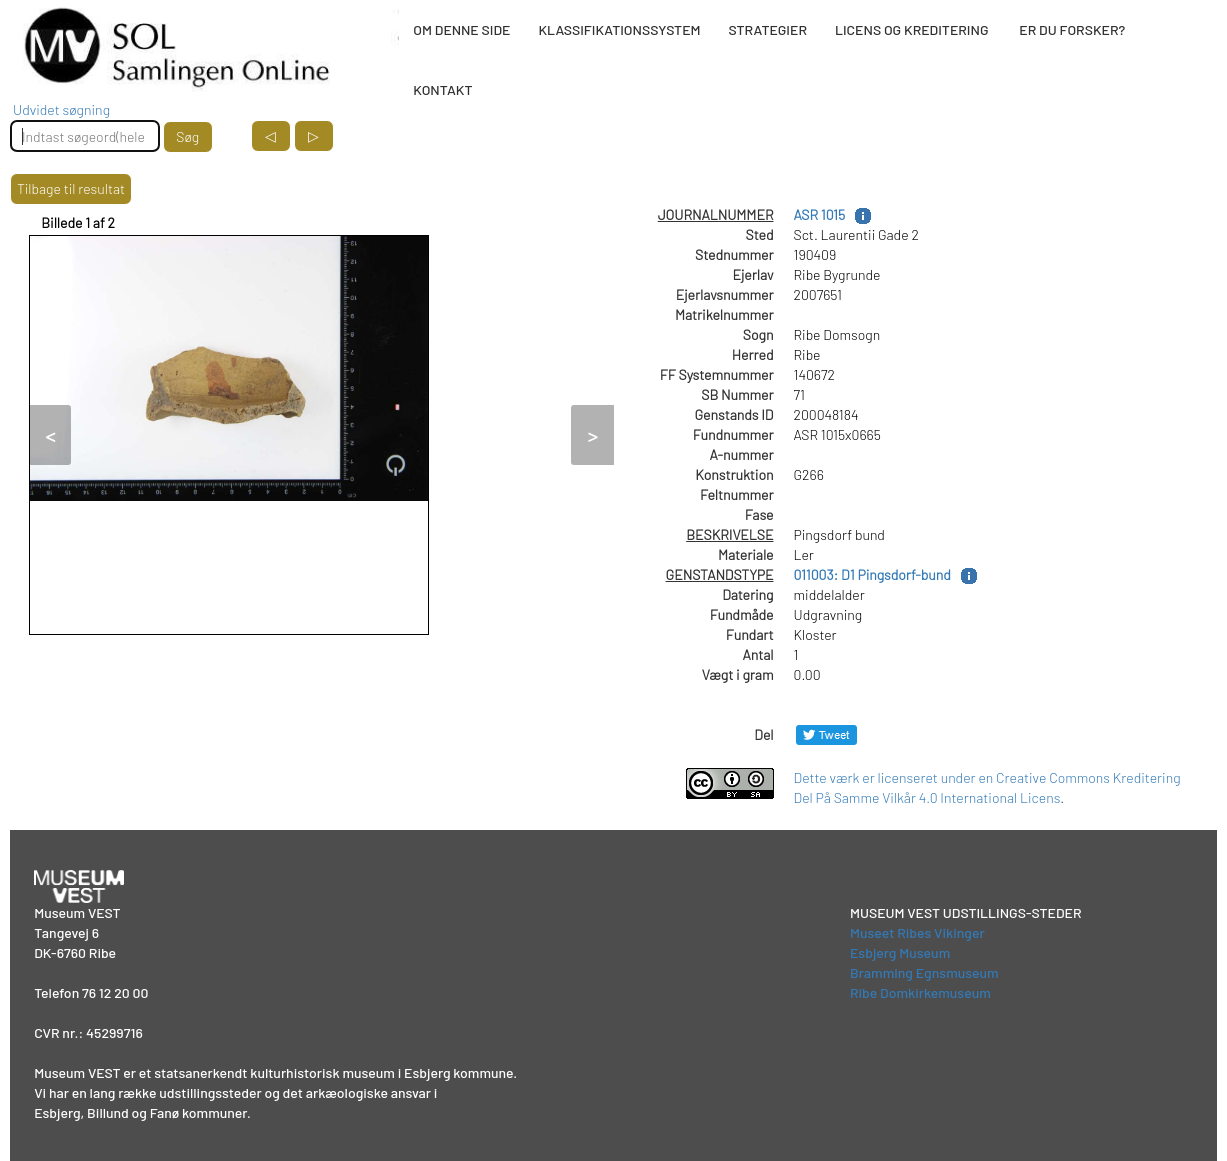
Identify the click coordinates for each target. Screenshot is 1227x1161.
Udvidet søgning (61, 109)
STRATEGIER (768, 29)
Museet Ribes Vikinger (917, 932)
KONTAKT (442, 89)
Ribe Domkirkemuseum (920, 992)
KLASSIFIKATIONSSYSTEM (619, 29)
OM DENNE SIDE (461, 29)
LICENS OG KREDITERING (912, 29)
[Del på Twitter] (826, 734)
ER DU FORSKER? (1072, 29)
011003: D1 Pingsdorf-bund (872, 574)
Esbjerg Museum (900, 952)
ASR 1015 (820, 214)
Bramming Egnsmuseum (924, 972)
